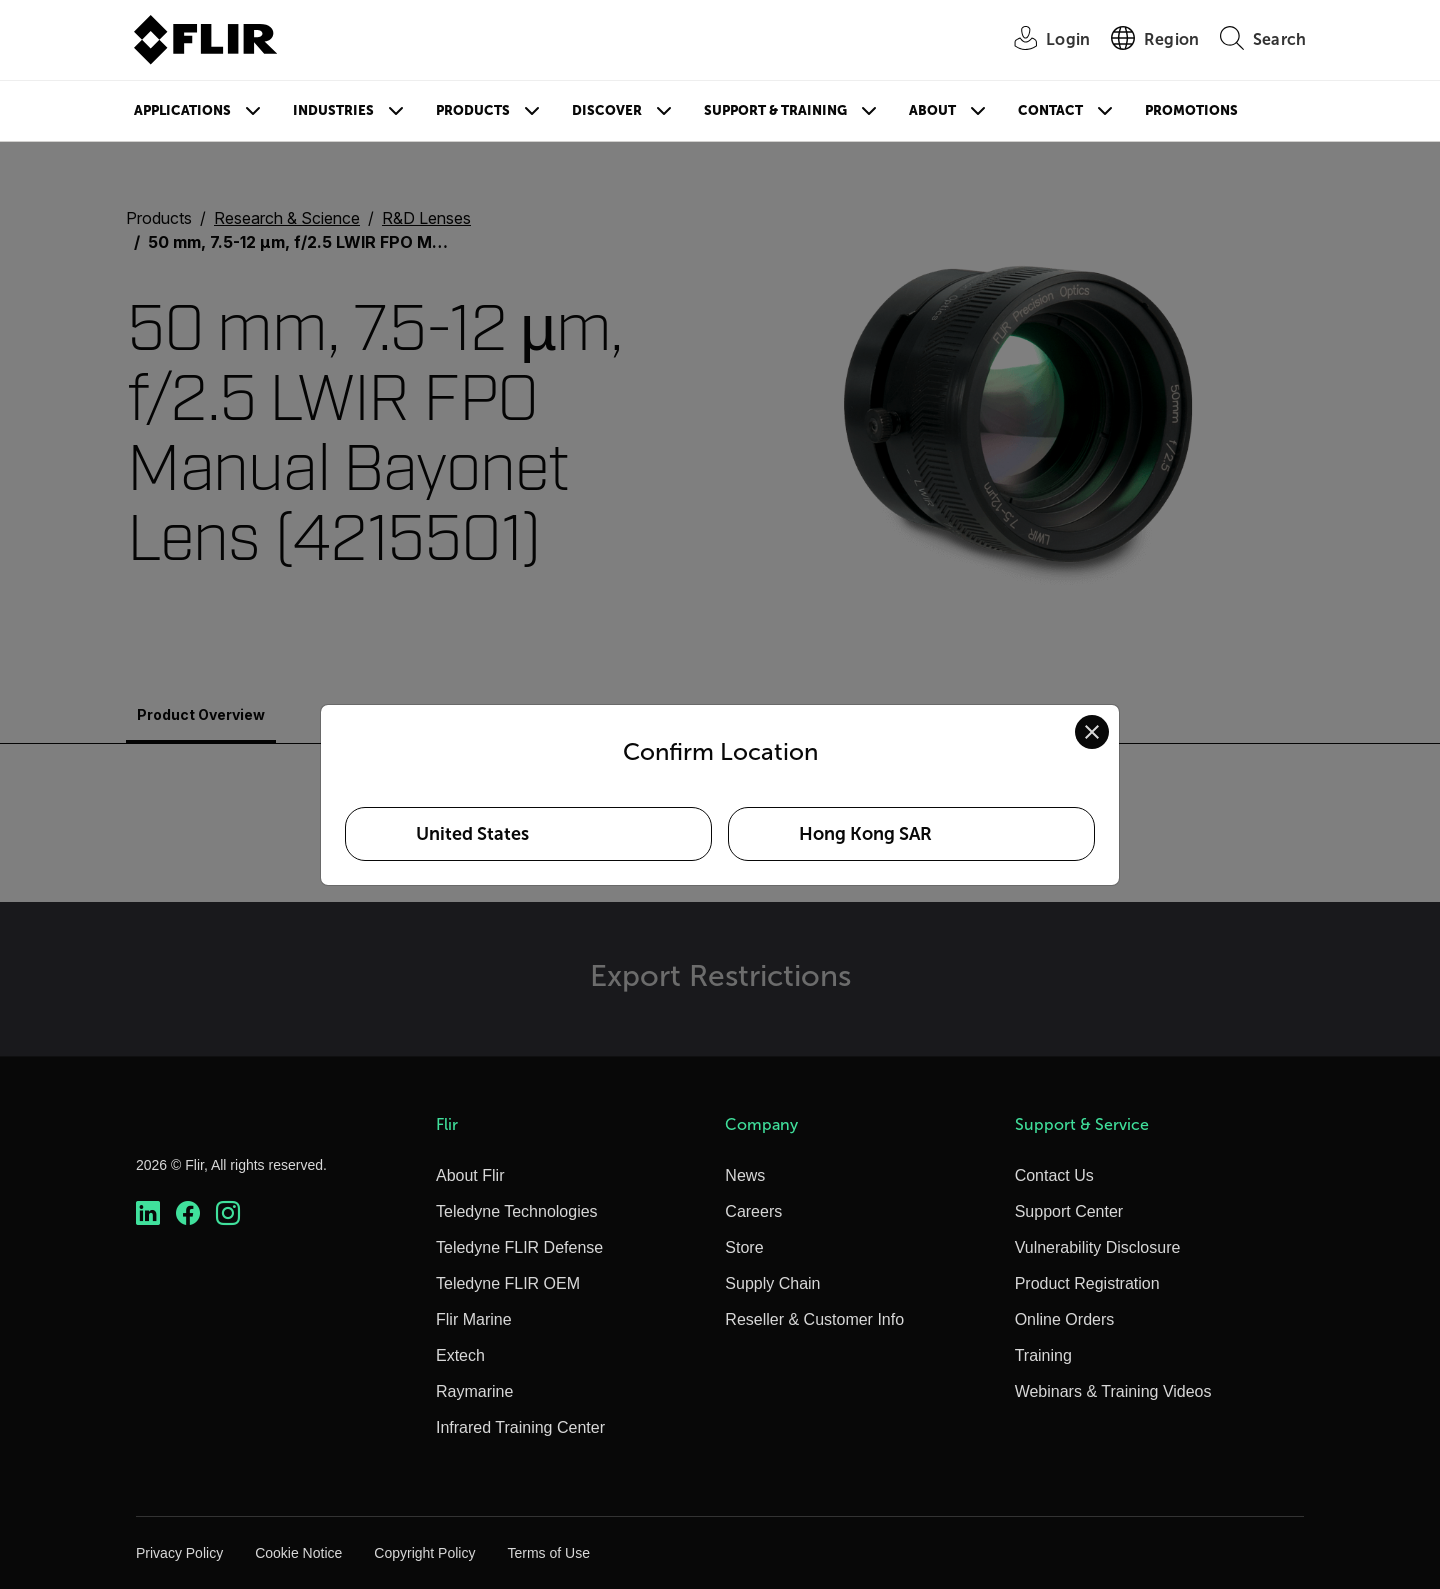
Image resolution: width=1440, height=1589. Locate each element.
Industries (333, 110)
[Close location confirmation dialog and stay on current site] (1092, 732)
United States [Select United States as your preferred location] (472, 834)
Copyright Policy (424, 1553)
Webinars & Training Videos (1113, 1391)
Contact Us (1054, 1175)
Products (473, 110)
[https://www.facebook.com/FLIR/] (188, 1213)
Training (1043, 1355)
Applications (182, 110)
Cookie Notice (298, 1553)
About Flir (470, 1175)
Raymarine (474, 1391)
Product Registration (1087, 1283)
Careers (753, 1211)
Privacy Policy (179, 1553)
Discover (607, 110)
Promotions (1191, 110)
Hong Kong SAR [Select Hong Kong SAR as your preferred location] (865, 834)
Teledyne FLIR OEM (508, 1283)
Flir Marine (474, 1319)
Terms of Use (548, 1553)
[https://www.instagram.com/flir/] (228, 1213)
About (932, 110)
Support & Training (775, 110)
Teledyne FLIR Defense (519, 1247)
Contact (1050, 110)
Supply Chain (772, 1283)
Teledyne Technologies (517, 1211)
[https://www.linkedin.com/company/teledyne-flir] (148, 1213)
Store (744, 1247)
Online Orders (1065, 1319)
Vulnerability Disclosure (1098, 1247)
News (745, 1175)
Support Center (1069, 1211)
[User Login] (1041, 40)
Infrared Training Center (520, 1427)
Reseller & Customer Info (814, 1319)
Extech (460, 1355)
